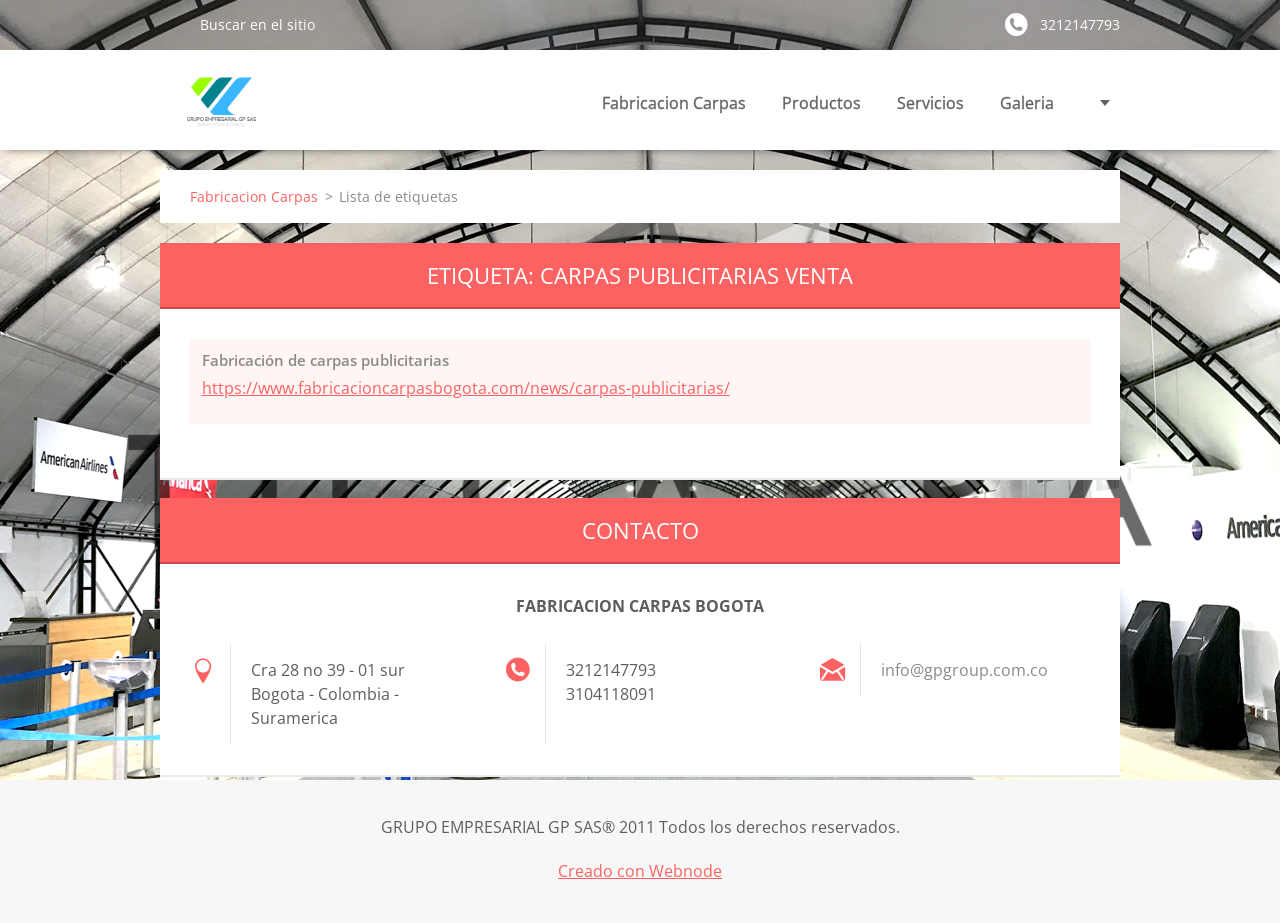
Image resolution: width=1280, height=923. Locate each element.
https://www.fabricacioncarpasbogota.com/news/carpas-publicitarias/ (466, 388)
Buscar (172, 24)
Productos (821, 103)
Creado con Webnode (640, 871)
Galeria (1027, 103)
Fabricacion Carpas (674, 103)
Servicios (930, 103)
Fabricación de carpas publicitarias (325, 360)
